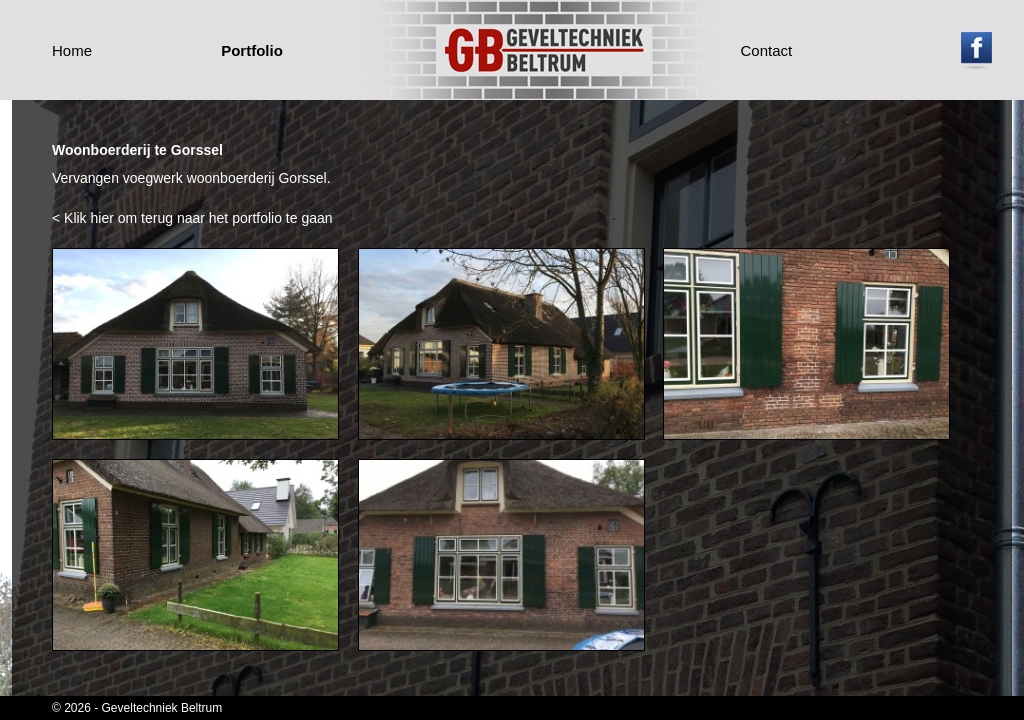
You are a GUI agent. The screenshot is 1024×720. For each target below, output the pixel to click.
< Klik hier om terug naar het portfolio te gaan (192, 218)
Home (72, 50)
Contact (767, 50)
